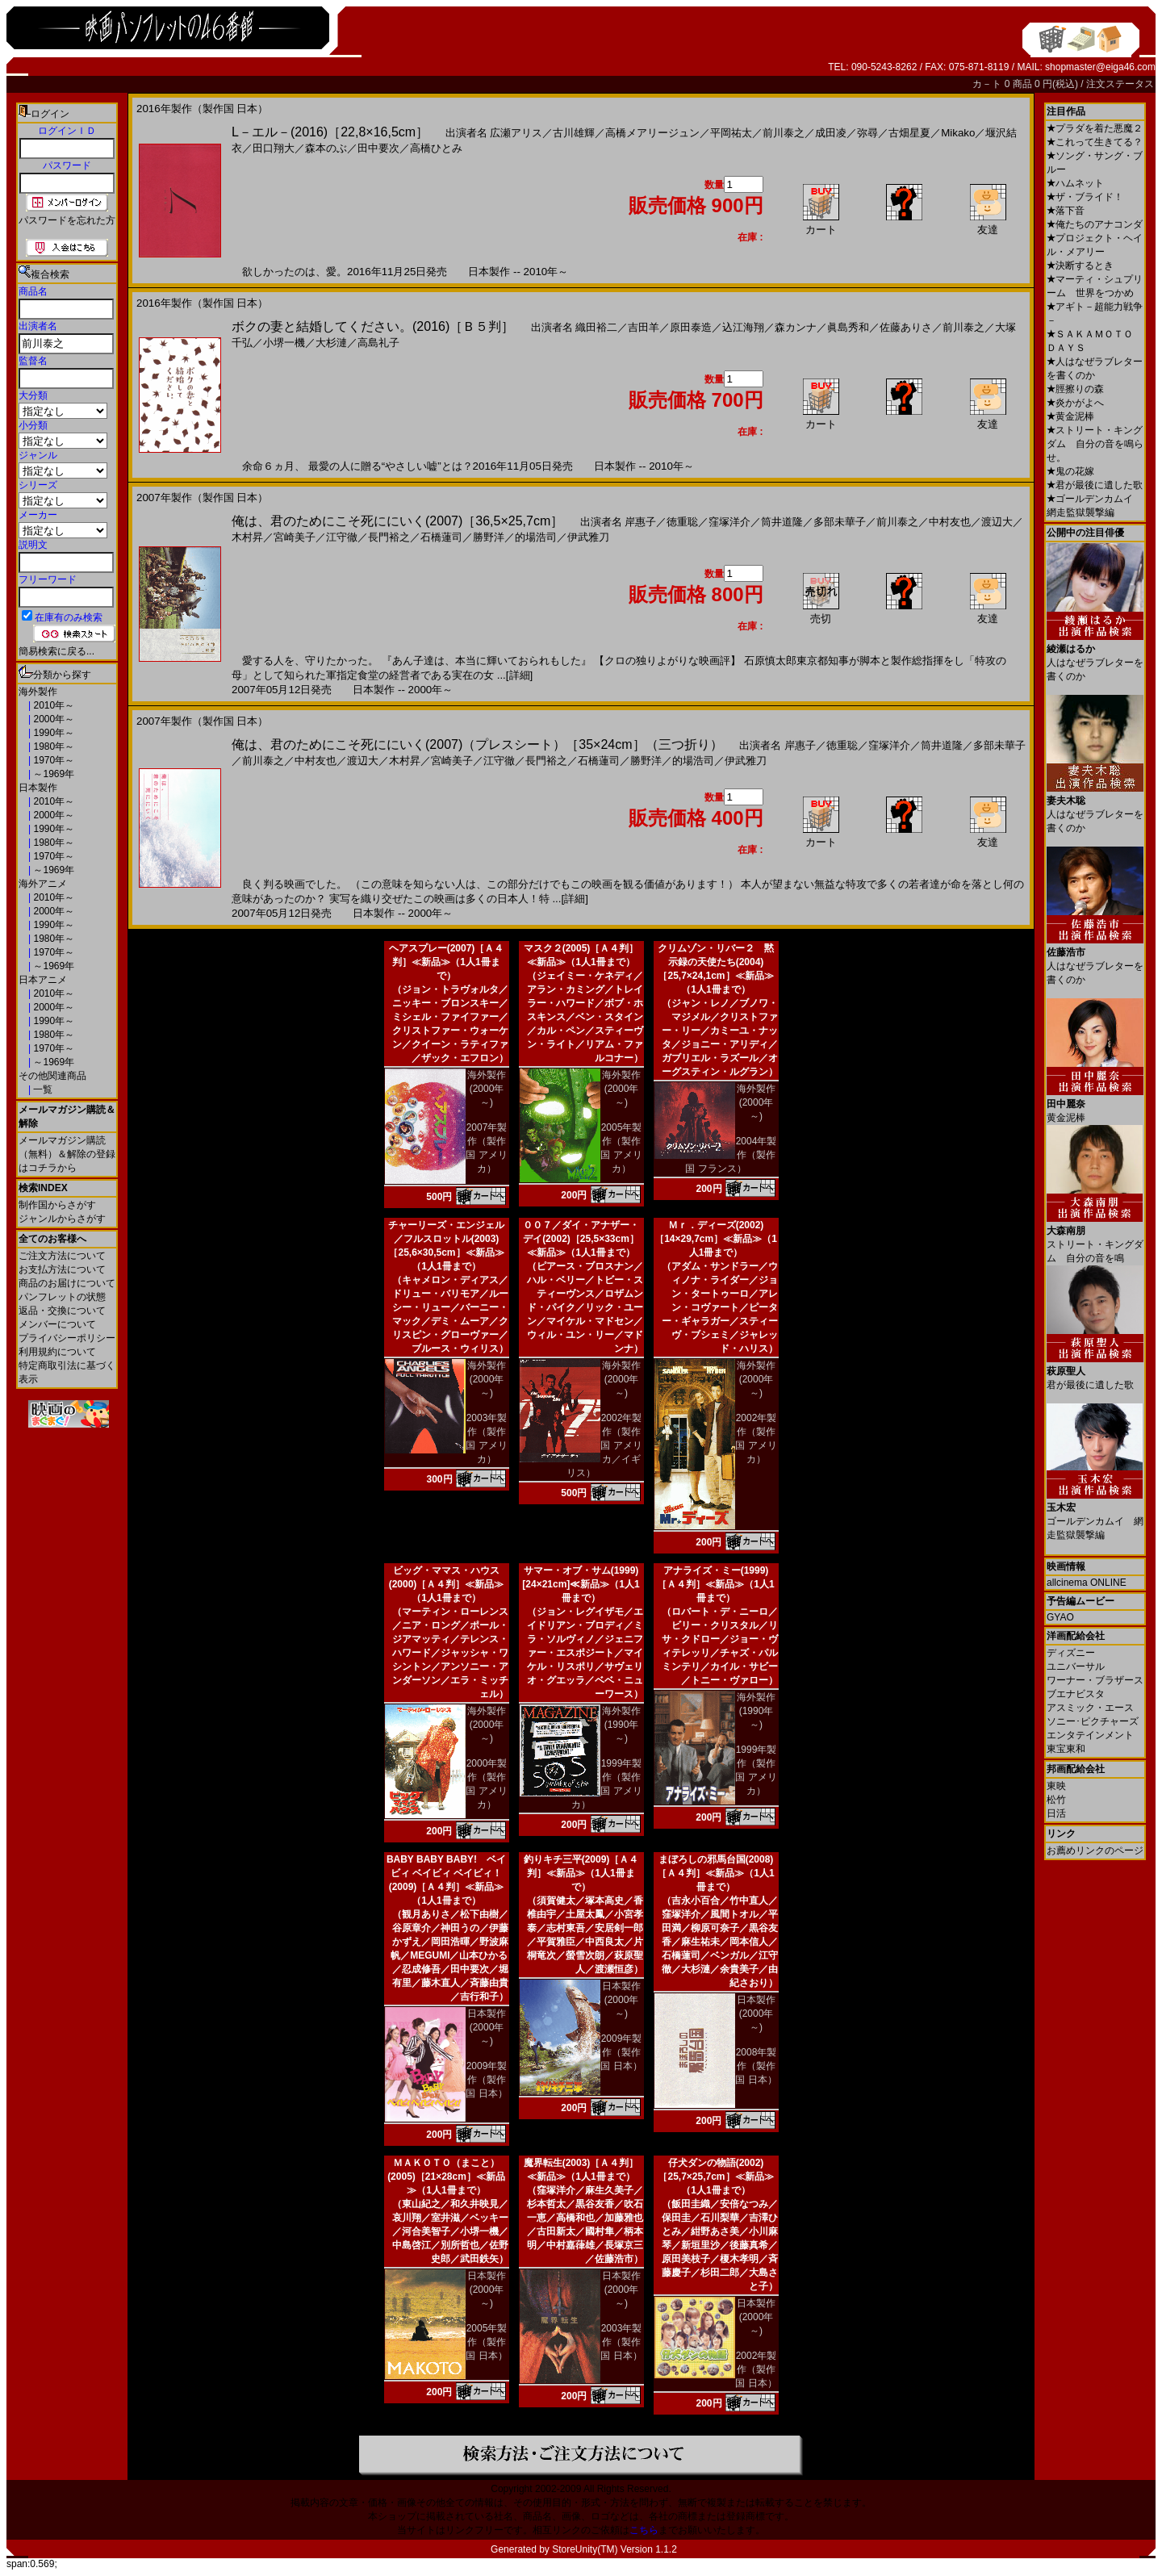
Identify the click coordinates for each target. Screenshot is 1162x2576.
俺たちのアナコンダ (1095, 224)
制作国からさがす (57, 1205)
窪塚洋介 (729, 522)
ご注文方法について (62, 1255)
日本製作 (38, 787)
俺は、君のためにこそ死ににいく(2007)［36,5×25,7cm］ (397, 521)
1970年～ (52, 760)
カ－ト (988, 84)
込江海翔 (743, 327)
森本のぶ (326, 148)
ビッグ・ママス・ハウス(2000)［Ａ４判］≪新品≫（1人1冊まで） (446, 1584)
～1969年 (52, 774)
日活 (1056, 1813)
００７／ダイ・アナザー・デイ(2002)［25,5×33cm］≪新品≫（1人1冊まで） (581, 1238)
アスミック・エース (1090, 1707)
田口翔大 (274, 148)
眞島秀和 (848, 327)
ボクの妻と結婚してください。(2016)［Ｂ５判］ (373, 326)
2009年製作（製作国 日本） (486, 2079)
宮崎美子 (295, 537)
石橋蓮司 (441, 537)
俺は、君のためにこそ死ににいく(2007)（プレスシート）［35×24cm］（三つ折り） (477, 744)
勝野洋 (488, 537)
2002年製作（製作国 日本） (755, 2369)
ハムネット (1075, 183)
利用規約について (57, 1351)
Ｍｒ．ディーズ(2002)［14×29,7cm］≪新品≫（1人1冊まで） (715, 1238)
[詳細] (519, 675)
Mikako (958, 133)
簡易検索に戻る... (56, 651)
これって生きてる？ (1095, 142)
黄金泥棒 (1070, 416)
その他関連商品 (52, 1075)
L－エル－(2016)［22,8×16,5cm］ (330, 132)
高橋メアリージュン (652, 133)
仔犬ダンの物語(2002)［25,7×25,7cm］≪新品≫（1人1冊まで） (715, 2176)
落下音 (1066, 210)
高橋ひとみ (436, 148)
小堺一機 (284, 343)
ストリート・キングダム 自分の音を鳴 (1095, 1238)
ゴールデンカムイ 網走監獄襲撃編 (1095, 1515)
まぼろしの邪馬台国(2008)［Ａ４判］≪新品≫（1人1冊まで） (715, 1873)
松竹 (1056, 1799)
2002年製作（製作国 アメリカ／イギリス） (604, 1445)
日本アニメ (43, 979)
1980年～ (52, 746)
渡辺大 (997, 522)
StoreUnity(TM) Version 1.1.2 (614, 2549)
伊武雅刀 (588, 537)
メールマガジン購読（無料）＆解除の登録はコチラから (67, 1154)
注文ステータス (1120, 84)
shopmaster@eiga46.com (1100, 67)
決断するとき (1080, 265)
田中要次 (378, 148)
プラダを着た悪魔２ (1095, 128)
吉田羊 (643, 327)
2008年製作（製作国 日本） (755, 2066)
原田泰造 (691, 327)
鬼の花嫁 (1070, 471)
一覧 (41, 1089)
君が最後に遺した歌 (1095, 485)
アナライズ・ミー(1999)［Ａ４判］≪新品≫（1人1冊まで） (715, 1584)
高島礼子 (378, 343)
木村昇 (247, 537)
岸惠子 (640, 522)
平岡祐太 (731, 133)
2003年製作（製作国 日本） (621, 2342)
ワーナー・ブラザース (1095, 1680)
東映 (1056, 1786)
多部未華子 (839, 522)
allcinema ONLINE (1086, 1582)
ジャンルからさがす (62, 1218)
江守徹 (341, 537)
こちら (643, 2530)
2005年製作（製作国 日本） (486, 2342)
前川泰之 (784, 133)
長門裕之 (389, 537)
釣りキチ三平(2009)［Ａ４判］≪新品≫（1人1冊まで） (581, 1873)
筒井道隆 (782, 522)
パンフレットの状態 (62, 1297)
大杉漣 (331, 343)
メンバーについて (57, 1324)
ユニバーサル (1076, 1666)
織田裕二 (596, 327)
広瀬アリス (516, 133)
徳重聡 (682, 522)
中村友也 (950, 522)
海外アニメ (43, 883)
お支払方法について (62, 1269)
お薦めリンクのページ (1095, 1850)
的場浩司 (536, 537)
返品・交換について (62, 1310)
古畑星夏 (909, 133)
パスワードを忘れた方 (67, 220)
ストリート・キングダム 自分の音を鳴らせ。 (1095, 443)
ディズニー (1071, 1652)
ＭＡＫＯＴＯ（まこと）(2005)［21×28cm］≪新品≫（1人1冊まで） (446, 2176)
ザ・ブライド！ (1085, 197)
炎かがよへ (1075, 402)
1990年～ (52, 732)
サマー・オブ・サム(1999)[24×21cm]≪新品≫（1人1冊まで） (580, 1584)
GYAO (1060, 1617)
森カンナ (796, 327)
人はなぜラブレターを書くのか (1095, 656)
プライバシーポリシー (67, 1338)
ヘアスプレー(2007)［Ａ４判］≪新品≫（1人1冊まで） (446, 962)
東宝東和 (1066, 1748)
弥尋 (867, 133)
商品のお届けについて (67, 1283)
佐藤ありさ (906, 327)
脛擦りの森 (1075, 389)
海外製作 (38, 691)
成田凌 (830, 133)
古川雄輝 (574, 133)
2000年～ (52, 719)
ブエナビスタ (1076, 1694)
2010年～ (52, 705)
